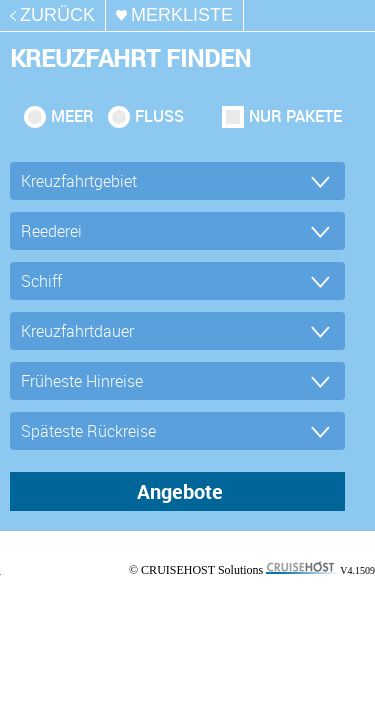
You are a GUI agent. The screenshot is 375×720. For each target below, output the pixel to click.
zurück (57, 15)
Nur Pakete (295, 116)
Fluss (159, 116)
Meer (72, 116)
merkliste (182, 15)
